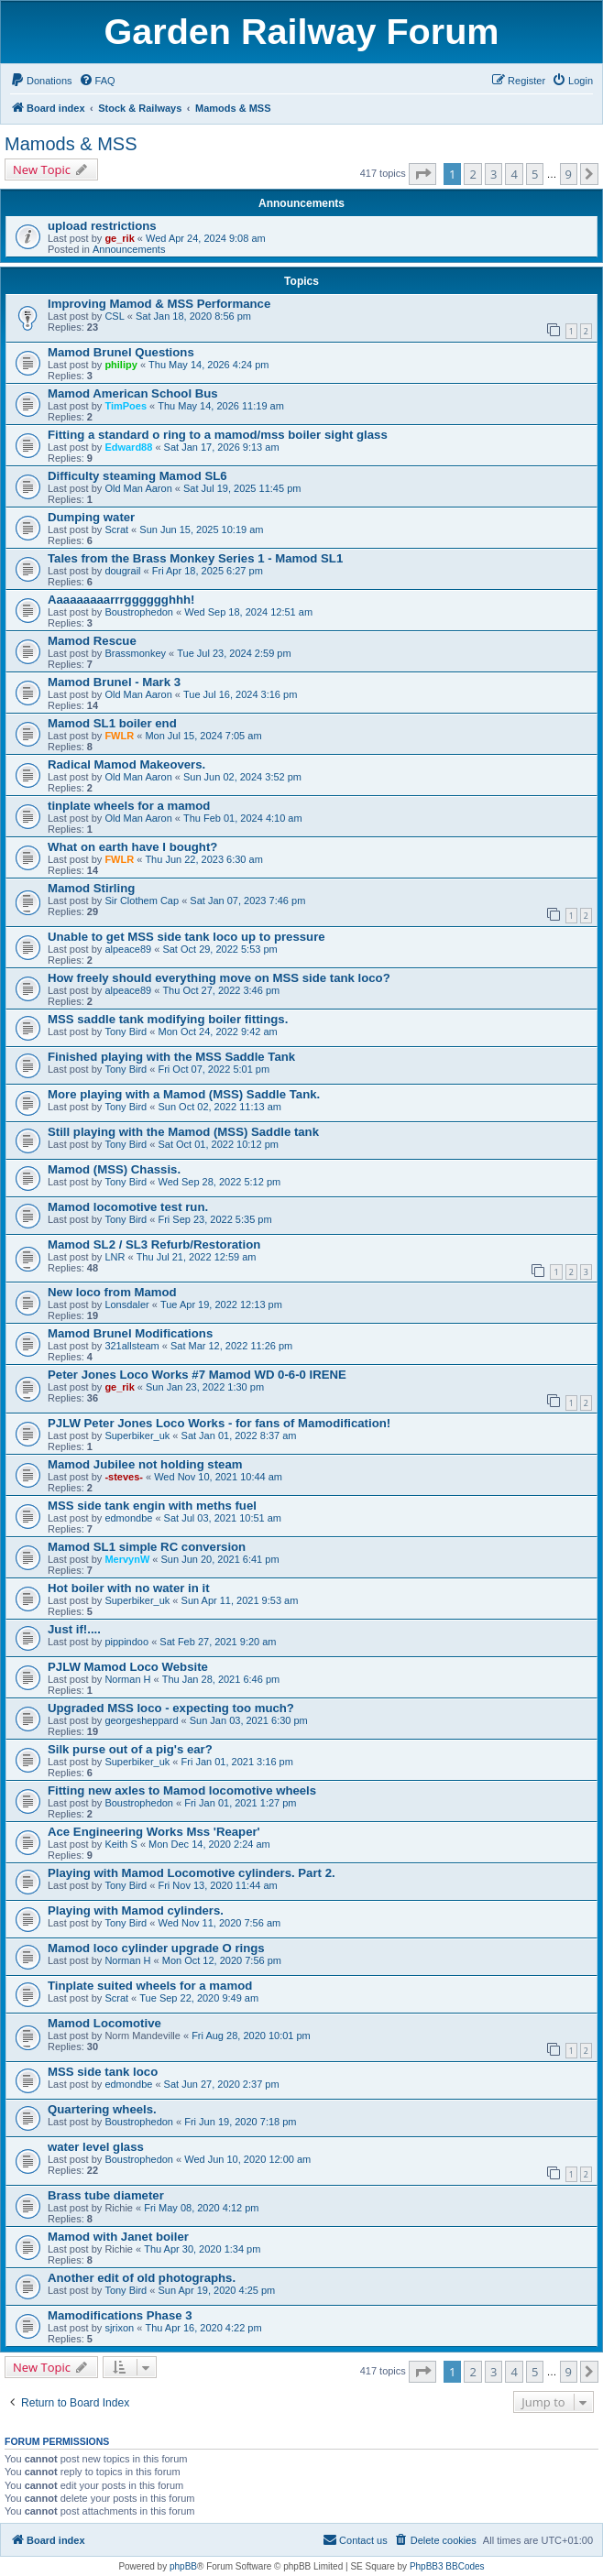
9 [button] (568, 174)
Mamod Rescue (92, 641)
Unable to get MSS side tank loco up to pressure (186, 937)
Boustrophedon (138, 611)
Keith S (120, 1844)
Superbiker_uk (137, 1435)
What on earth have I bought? (132, 847)
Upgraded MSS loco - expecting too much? (171, 1708)
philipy (120, 364)
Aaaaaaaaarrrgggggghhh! (121, 599)
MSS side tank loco (103, 2072)
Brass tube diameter (106, 2195)
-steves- (123, 1476)
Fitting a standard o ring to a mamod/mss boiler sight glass (218, 435)
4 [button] (513, 174)
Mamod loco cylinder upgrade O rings (156, 1948)
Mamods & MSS (71, 144)
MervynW (126, 1559)
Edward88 (128, 447)
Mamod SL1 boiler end (112, 723)
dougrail (122, 570)
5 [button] (535, 174)
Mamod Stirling (91, 888)
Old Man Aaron (137, 488)
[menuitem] (41, 81)
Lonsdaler (126, 1304)
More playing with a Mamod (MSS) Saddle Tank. (184, 1094)
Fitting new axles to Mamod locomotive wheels (182, 1790)
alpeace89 (127, 949)
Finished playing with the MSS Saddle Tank (171, 1057)
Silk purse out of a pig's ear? (130, 1749)
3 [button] (493, 174)
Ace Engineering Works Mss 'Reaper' (154, 1832)
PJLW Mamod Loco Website (128, 1667)
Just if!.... (74, 1629)
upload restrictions (102, 226)
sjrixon (119, 2327)
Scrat (116, 529)
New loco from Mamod (112, 1292)
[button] (422, 174)
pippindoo (126, 1641)
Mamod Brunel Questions (121, 352)
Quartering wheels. (102, 2109)
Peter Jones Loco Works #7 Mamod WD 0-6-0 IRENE (197, 1374)
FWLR (119, 735)
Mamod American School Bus (133, 393)
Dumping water (91, 517)
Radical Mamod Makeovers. (126, 764)
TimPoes (125, 405)
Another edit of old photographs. (142, 2278)
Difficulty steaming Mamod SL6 (137, 476)
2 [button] (472, 174)
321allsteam (131, 1345)
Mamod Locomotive (104, 2023)
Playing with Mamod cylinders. (136, 1910)
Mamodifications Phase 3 (120, 2315)
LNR (114, 1256)
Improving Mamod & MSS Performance (159, 304)
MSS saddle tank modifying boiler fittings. (168, 1019)
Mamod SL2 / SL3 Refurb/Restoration (154, 1244)
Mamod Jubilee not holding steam (145, 1464)
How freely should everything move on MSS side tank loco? (219, 978)
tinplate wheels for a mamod (129, 806)
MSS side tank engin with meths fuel (152, 1505)
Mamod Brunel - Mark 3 (114, 682)
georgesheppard (141, 1720)
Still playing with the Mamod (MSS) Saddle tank (183, 1132)
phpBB (183, 2566)
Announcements (129, 249)
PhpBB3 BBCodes (447, 2566)
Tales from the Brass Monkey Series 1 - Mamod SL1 (195, 558)
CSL (114, 316)
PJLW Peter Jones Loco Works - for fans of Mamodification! (219, 1423)
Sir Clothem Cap (141, 900)
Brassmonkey (135, 653)
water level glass (96, 2147)
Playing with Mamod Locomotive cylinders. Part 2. (191, 1873)
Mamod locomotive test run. (128, 1207)
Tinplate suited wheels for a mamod (150, 1985)
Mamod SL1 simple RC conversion (147, 1547)
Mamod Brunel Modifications (130, 1333)
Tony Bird (125, 1031)
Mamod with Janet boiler (118, 2236)
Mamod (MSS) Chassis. (114, 1169)
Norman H (127, 1679)
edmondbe (128, 1517)
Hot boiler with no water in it (129, 1588)
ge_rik (119, 238)
